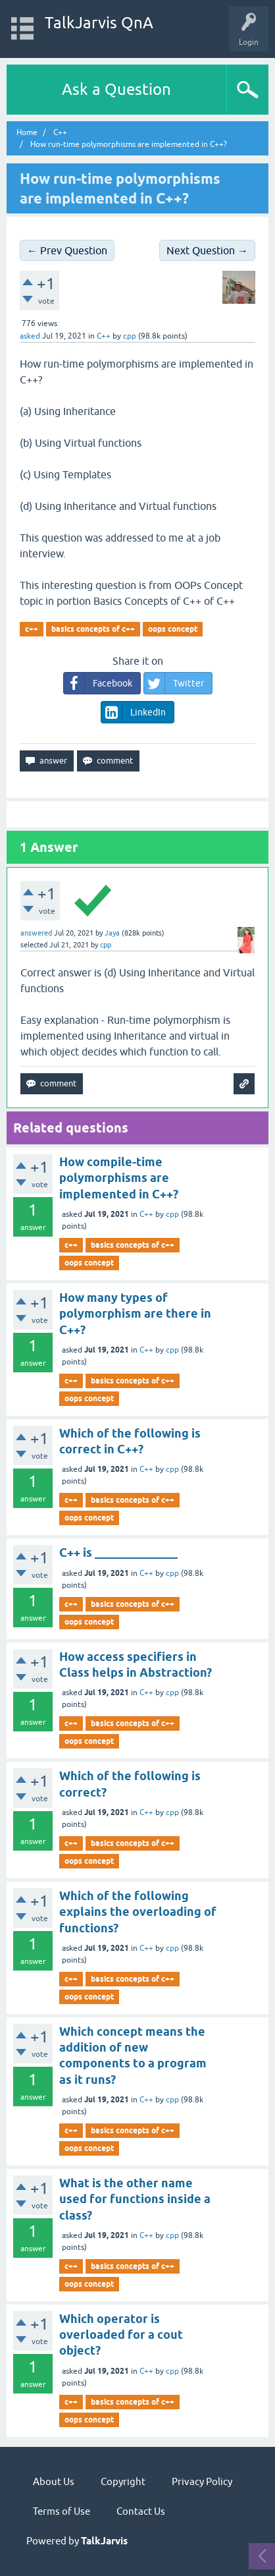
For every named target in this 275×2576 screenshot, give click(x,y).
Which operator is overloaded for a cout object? (121, 2335)
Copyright (123, 2481)
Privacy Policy (202, 2481)
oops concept (172, 629)
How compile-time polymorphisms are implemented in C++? (118, 1178)
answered (36, 933)
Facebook (98, 683)
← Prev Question (67, 250)
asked (30, 336)
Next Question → (207, 250)
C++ (104, 336)
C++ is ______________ (118, 1552)
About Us (53, 2481)
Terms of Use (61, 2511)
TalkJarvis (104, 2541)
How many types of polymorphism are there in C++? (135, 1314)
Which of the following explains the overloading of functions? (137, 1912)
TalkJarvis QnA (99, 23)
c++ (31, 629)
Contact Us (140, 2511)
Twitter (174, 683)
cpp (172, 1214)
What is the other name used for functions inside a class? (135, 2199)
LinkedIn (133, 712)
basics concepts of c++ (93, 629)
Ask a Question (116, 89)
